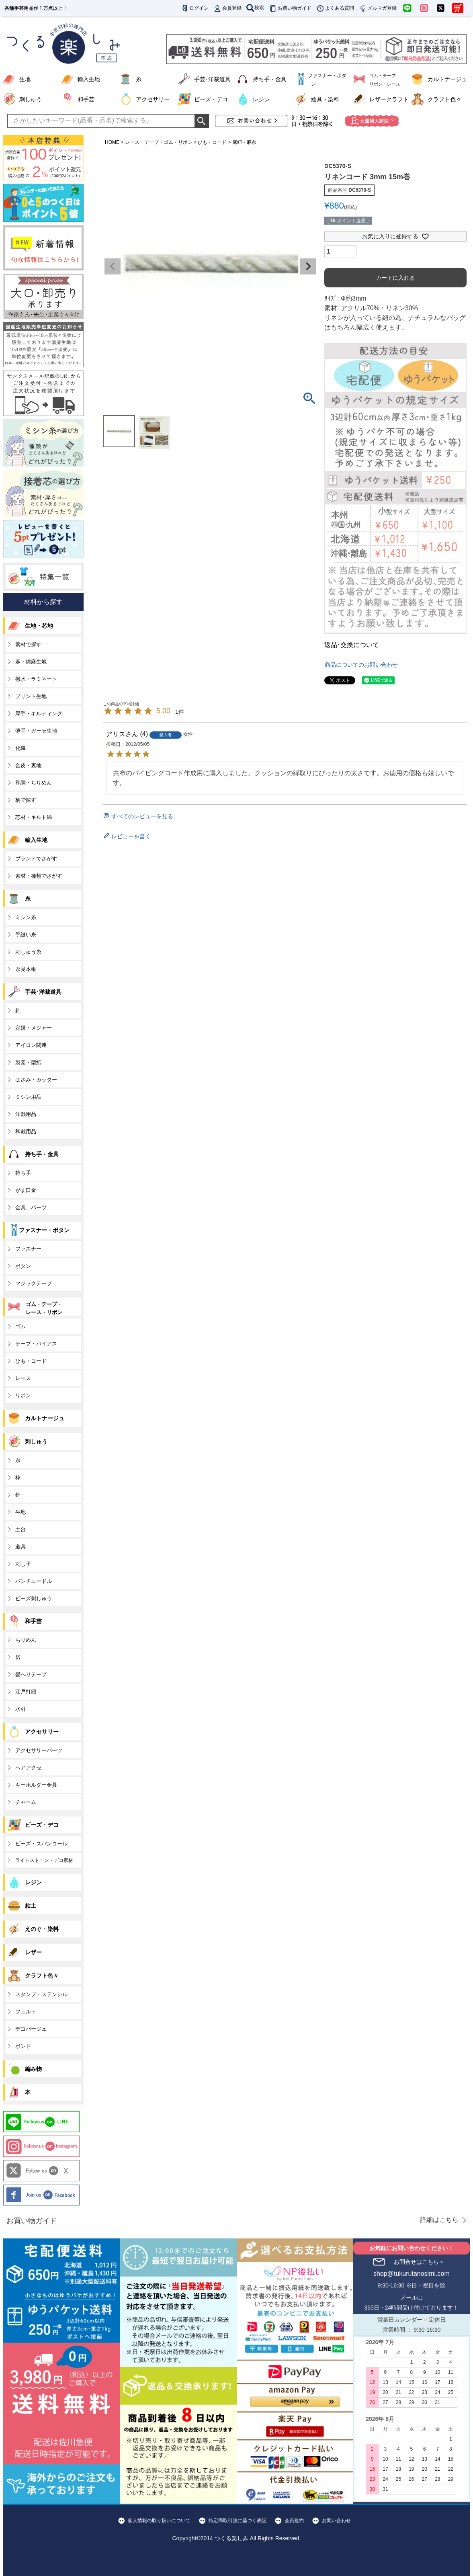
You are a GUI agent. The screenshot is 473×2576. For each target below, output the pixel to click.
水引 (20, 1709)
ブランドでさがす (36, 859)
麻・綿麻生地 (31, 662)
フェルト (25, 2012)
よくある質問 (335, 8)
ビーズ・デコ (211, 99)
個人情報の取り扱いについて (159, 2520)
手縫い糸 (25, 935)
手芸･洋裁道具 (212, 79)
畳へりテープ (31, 1674)
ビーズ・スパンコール (41, 1844)
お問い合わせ (336, 2520)
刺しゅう (30, 99)
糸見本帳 (25, 969)
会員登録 (227, 8)
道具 (20, 1547)
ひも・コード (212, 142)
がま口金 (25, 1190)
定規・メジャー (33, 1028)
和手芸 (86, 99)
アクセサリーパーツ (38, 1750)
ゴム (20, 1326)
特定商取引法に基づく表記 (237, 2520)
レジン (261, 99)
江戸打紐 (25, 1692)
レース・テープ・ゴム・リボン (158, 142)
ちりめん (25, 1640)
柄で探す (25, 800)
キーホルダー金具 (36, 1785)
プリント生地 (31, 696)
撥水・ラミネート (36, 679)
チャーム (25, 1802)
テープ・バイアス (36, 1344)
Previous (112, 266)
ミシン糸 (25, 917)
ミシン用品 (28, 1097)
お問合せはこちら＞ (419, 2262)
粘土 (30, 1905)
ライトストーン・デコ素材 (44, 1860)
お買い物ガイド (290, 8)
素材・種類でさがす (38, 876)
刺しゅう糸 (28, 952)
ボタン (23, 1266)
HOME (112, 142)
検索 (255, 7)
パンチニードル (33, 1581)
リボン (23, 1395)
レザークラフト (389, 99)
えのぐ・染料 (42, 1929)
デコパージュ (31, 2029)
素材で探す (28, 644)
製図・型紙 (28, 1062)
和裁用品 (25, 1131)
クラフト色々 (444, 99)
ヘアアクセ (28, 1768)
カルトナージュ (447, 79)
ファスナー (28, 1249)
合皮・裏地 (28, 765)
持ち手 (23, 1173)
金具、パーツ (31, 1207)
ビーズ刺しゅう (33, 1598)
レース (23, 1378)
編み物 (33, 2069)
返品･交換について (351, 644)
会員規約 (294, 2520)
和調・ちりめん (33, 783)
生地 (25, 79)
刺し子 (23, 1564)
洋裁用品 (25, 1114)
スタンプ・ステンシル (41, 1994)
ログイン (194, 8)
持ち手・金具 (270, 79)
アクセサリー (153, 99)
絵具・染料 (325, 99)
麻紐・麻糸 (244, 142)
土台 (20, 1529)
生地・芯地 (39, 625)
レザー (33, 1952)
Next (308, 266)
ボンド (23, 2046)
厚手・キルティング (38, 714)
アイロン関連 (31, 1045)
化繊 (20, 748)
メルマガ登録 (378, 8)
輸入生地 (89, 79)
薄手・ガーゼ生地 (36, 731)
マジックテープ (33, 1283)
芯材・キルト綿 (33, 817)
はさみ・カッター (36, 1080)
